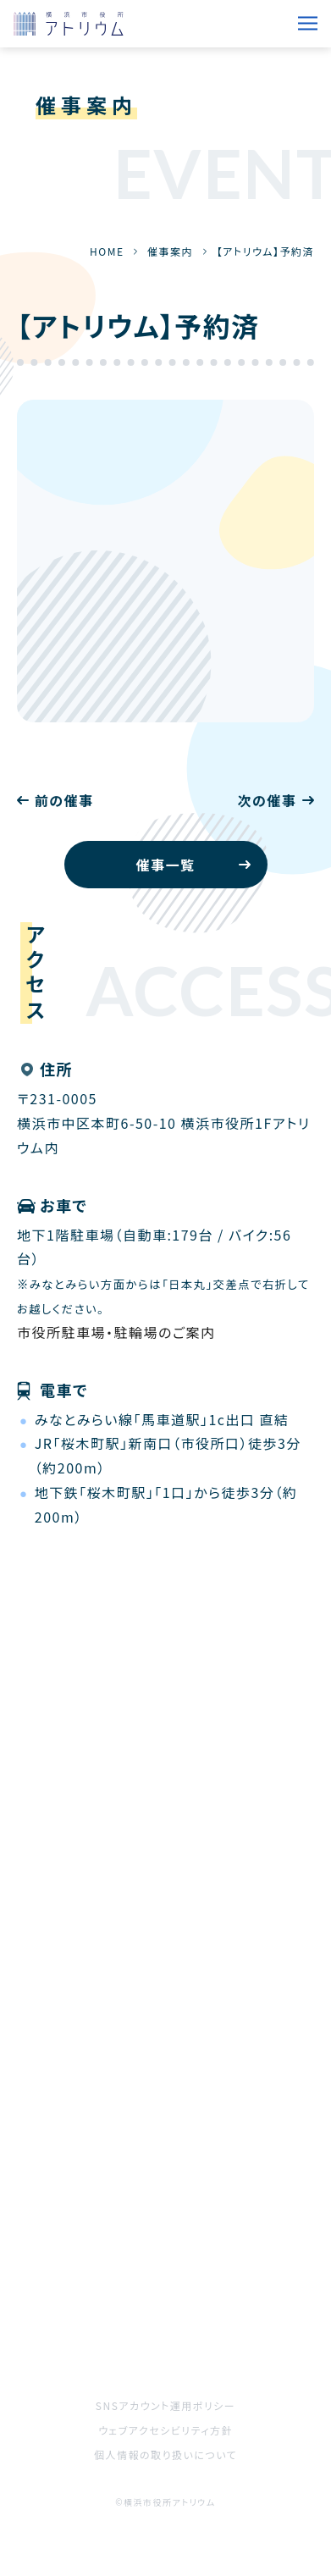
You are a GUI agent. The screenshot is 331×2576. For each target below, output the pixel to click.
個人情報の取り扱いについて (165, 2454)
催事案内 (170, 251)
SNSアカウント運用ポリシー (165, 2405)
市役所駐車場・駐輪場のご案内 (116, 1332)
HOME (107, 251)
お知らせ (194, 2201)
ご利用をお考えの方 (81, 2296)
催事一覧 (165, 864)
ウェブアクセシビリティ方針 (165, 2430)
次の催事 (266, 800)
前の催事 (64, 800)
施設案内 (195, 2248)
